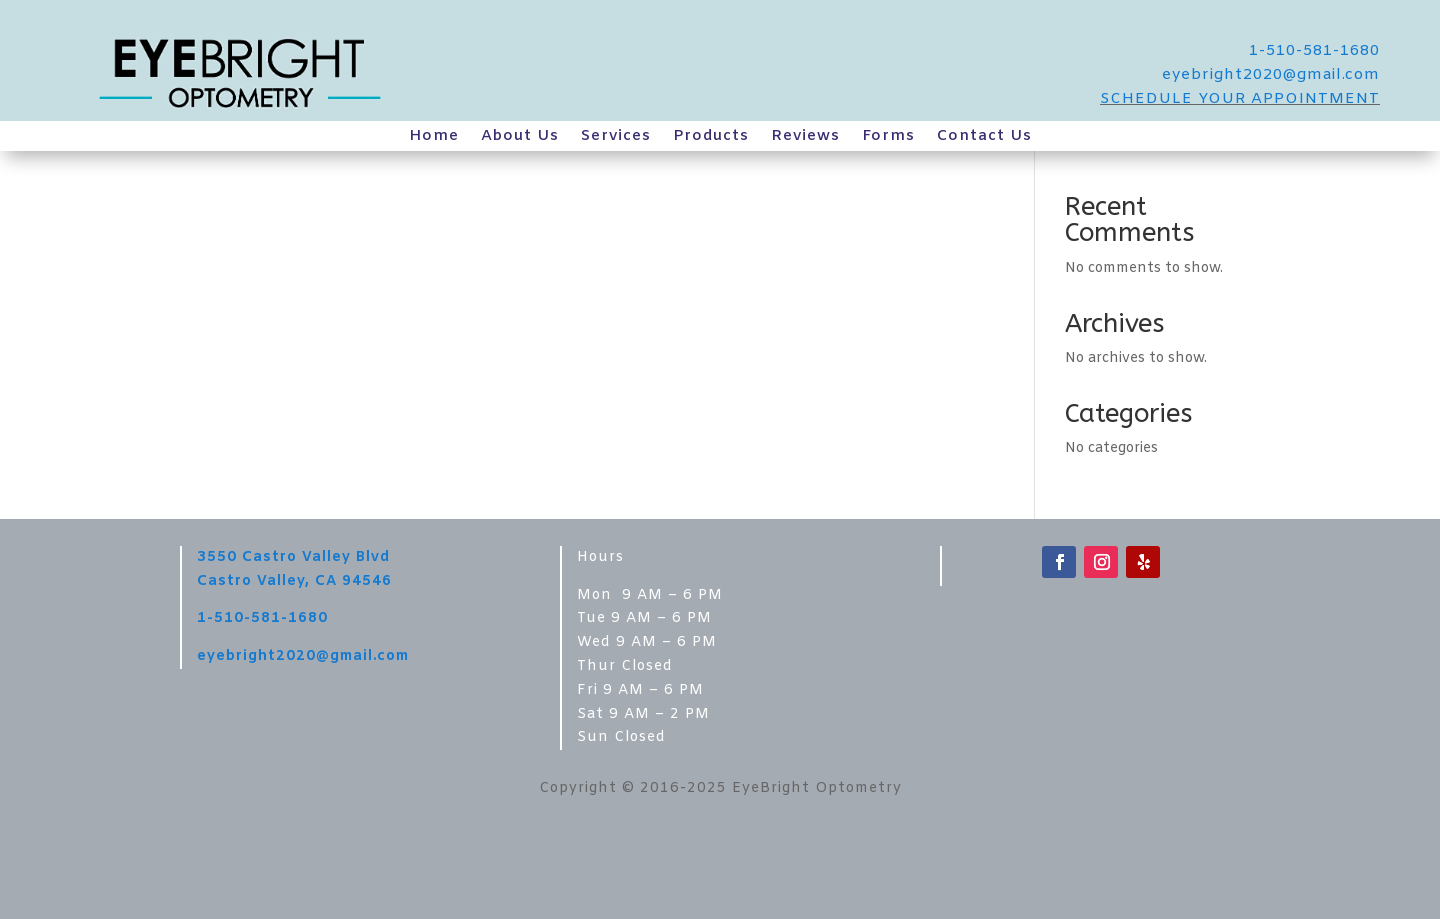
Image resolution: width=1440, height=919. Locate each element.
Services (616, 137)
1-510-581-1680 (1314, 51)
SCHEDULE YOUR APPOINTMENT (1240, 99)
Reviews (805, 137)
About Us (520, 137)
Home (434, 137)
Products (711, 137)
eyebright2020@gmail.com (1271, 75)
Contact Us (984, 137)
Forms (888, 137)
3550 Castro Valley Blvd (293, 557)
